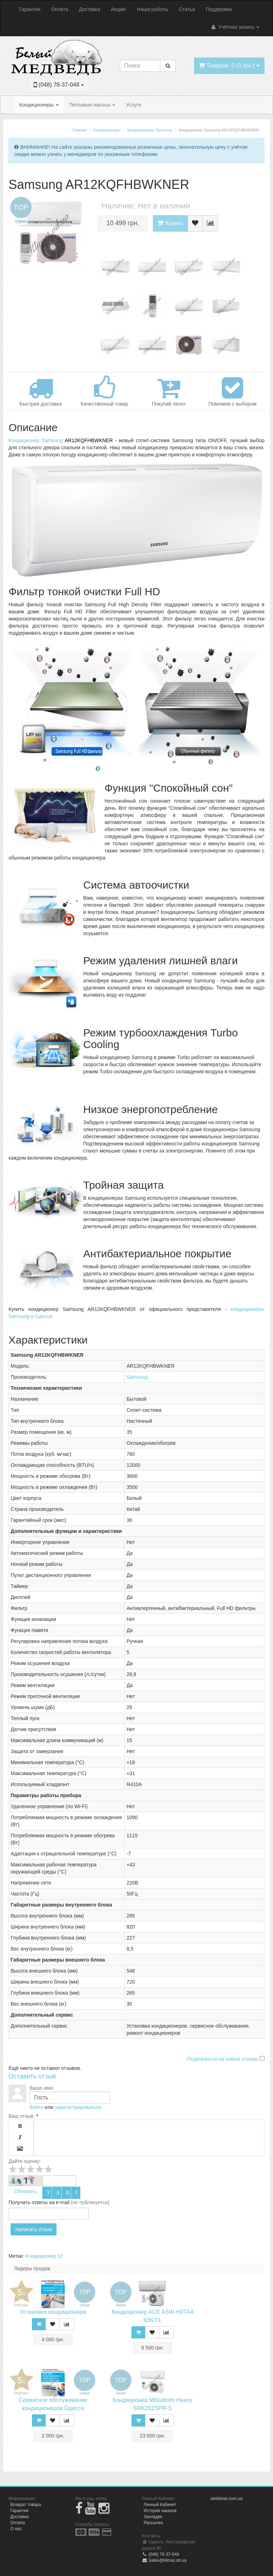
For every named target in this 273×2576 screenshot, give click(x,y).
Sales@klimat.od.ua (164, 2560)
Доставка (89, 9)
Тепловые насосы (92, 105)
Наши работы (152, 9)
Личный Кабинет (160, 2504)
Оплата (59, 9)
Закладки (153, 2516)
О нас (16, 2528)
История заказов (160, 2510)
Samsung (137, 1377)
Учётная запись (234, 27)
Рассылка (153, 2522)
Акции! (118, 9)
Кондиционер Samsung (36, 440)
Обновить (25, 2191)
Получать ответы (28, 2202)
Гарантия (30, 9)
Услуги (133, 105)
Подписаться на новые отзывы (223, 2059)
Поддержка (219, 9)
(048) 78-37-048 (160, 2554)
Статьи (187, 9)
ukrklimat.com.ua (226, 2498)
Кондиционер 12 (44, 2256)
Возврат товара (25, 2504)
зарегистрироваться (78, 2107)
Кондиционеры (39, 105)
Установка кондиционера (53, 2312)
